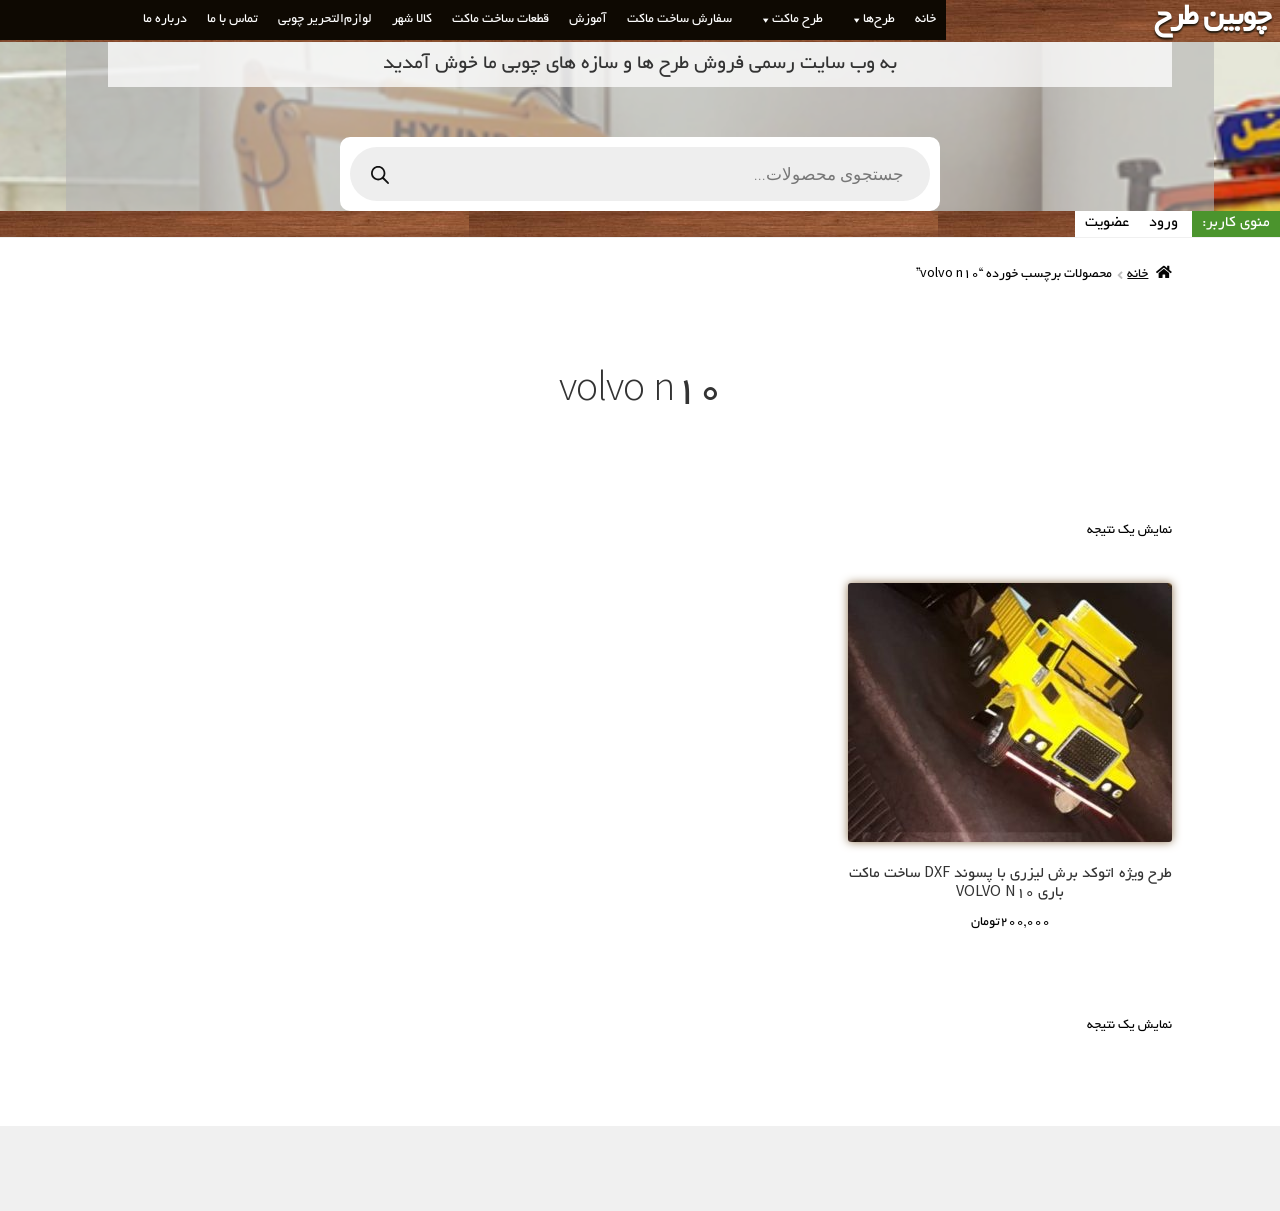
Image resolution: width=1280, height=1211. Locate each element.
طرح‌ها (869, 20)
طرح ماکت (787, 20)
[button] (853, 20)
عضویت (1107, 223)
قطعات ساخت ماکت (500, 20)
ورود (1163, 223)
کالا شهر (412, 20)
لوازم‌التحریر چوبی (325, 20)
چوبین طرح (1212, 19)
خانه (925, 20)
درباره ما (165, 20)
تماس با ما (232, 20)
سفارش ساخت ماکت (679, 20)
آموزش (588, 20)
